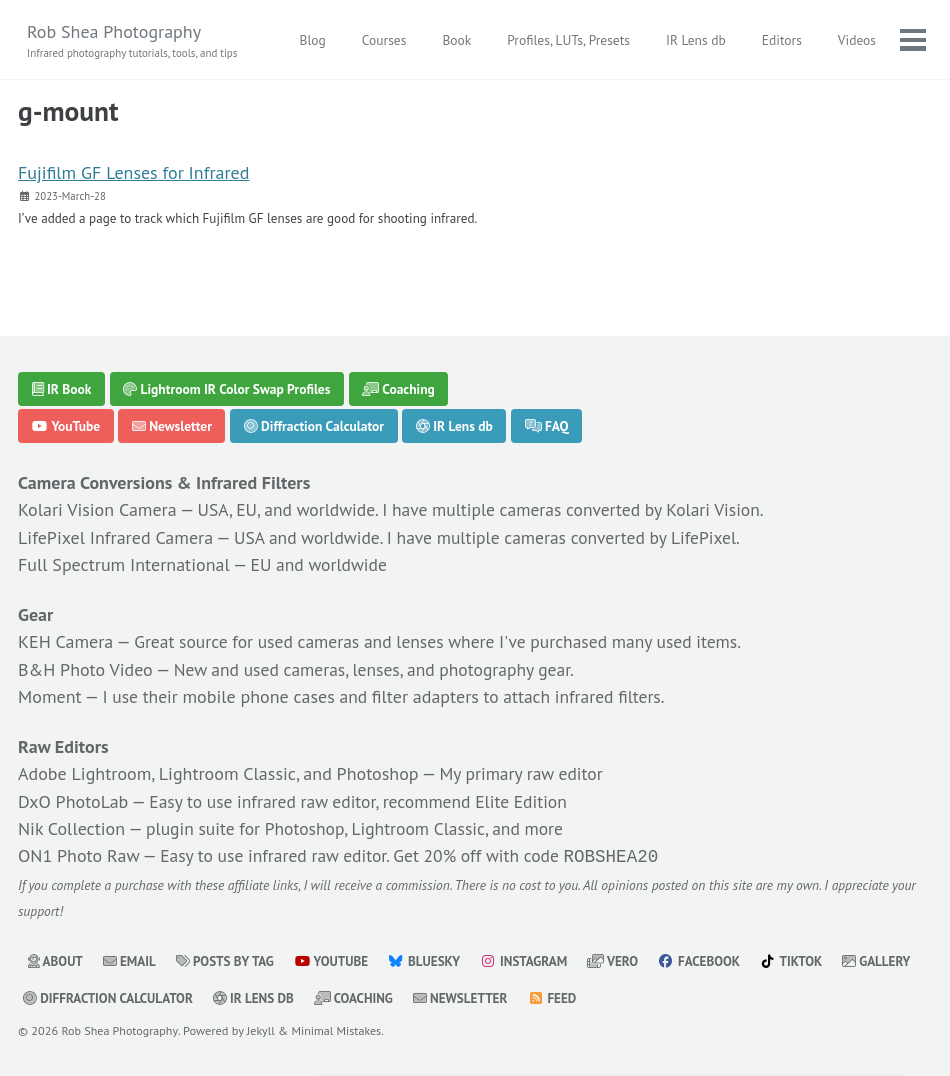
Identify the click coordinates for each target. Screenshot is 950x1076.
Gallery (58, 999)
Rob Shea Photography (135, 41)
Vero (623, 962)
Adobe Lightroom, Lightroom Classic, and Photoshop (218, 775)
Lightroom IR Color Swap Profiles (226, 391)
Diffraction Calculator (314, 429)
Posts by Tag (228, 962)
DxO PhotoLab (73, 802)
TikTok (804, 962)
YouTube (66, 429)
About (56, 962)
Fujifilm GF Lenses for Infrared (133, 174)
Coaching (398, 391)
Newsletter (172, 429)
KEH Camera (65, 644)
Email (131, 962)
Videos (856, 40)
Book (455, 40)
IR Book (62, 391)
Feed (652, 999)
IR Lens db (695, 40)
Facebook (710, 962)
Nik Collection (71, 829)
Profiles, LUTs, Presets (567, 40)
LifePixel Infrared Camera (115, 539)
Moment (50, 698)
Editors (781, 40)
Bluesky (431, 962)
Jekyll (263, 1030)
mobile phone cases (261, 698)
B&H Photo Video (85, 671)
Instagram (531, 962)
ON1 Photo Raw (78, 856)
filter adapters (429, 698)
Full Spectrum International (124, 566)
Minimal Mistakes (340, 1030)
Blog (311, 40)
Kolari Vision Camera (97, 512)
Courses (383, 40)
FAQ (547, 429)
